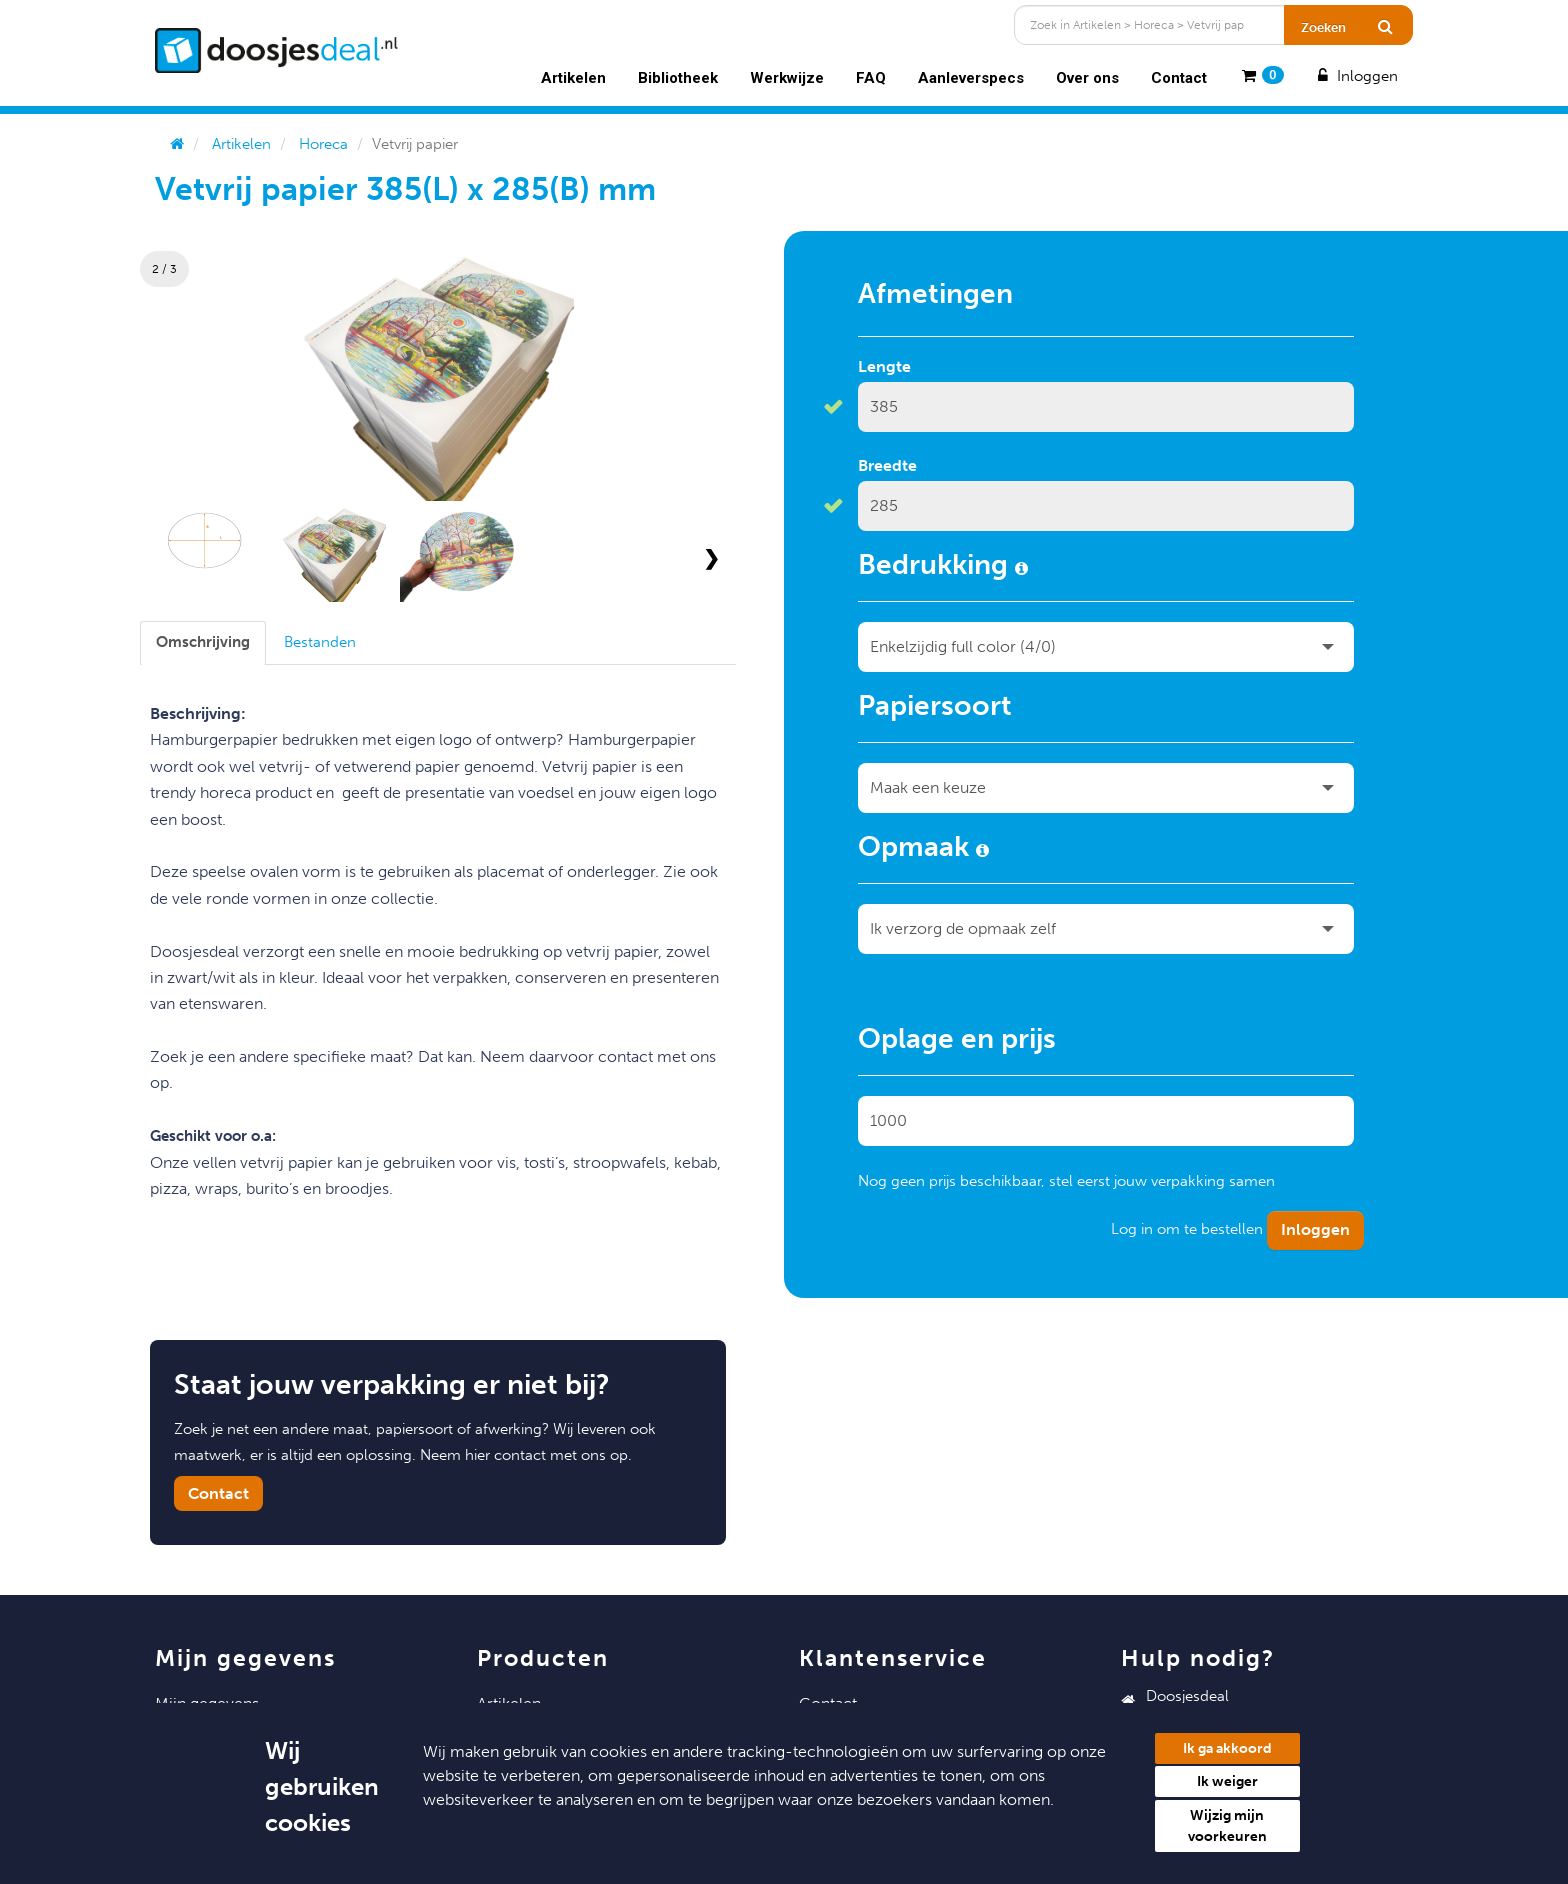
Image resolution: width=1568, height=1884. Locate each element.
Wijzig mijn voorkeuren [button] (1227, 1826)
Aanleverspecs (971, 78)
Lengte (884, 366)
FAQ (871, 78)
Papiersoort (935, 709)
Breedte (887, 465)
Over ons (1087, 78)
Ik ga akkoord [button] (1227, 1748)
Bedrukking (943, 568)
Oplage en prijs (957, 1042)
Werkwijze (787, 78)
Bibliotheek (678, 78)
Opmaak (923, 850)
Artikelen (573, 78)
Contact (1179, 78)
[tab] (203, 642)
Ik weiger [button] (1227, 1781)
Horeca (323, 144)
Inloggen (1356, 76)
